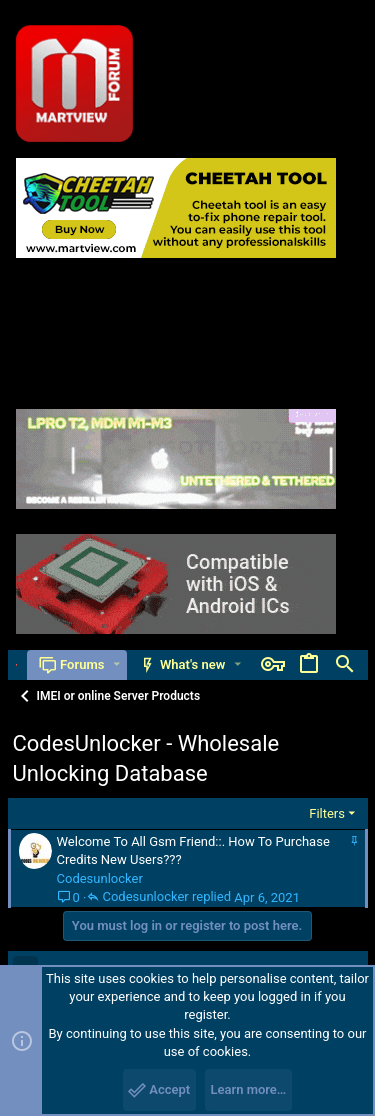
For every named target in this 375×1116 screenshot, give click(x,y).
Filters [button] (327, 813)
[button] (116, 664)
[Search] (345, 665)
